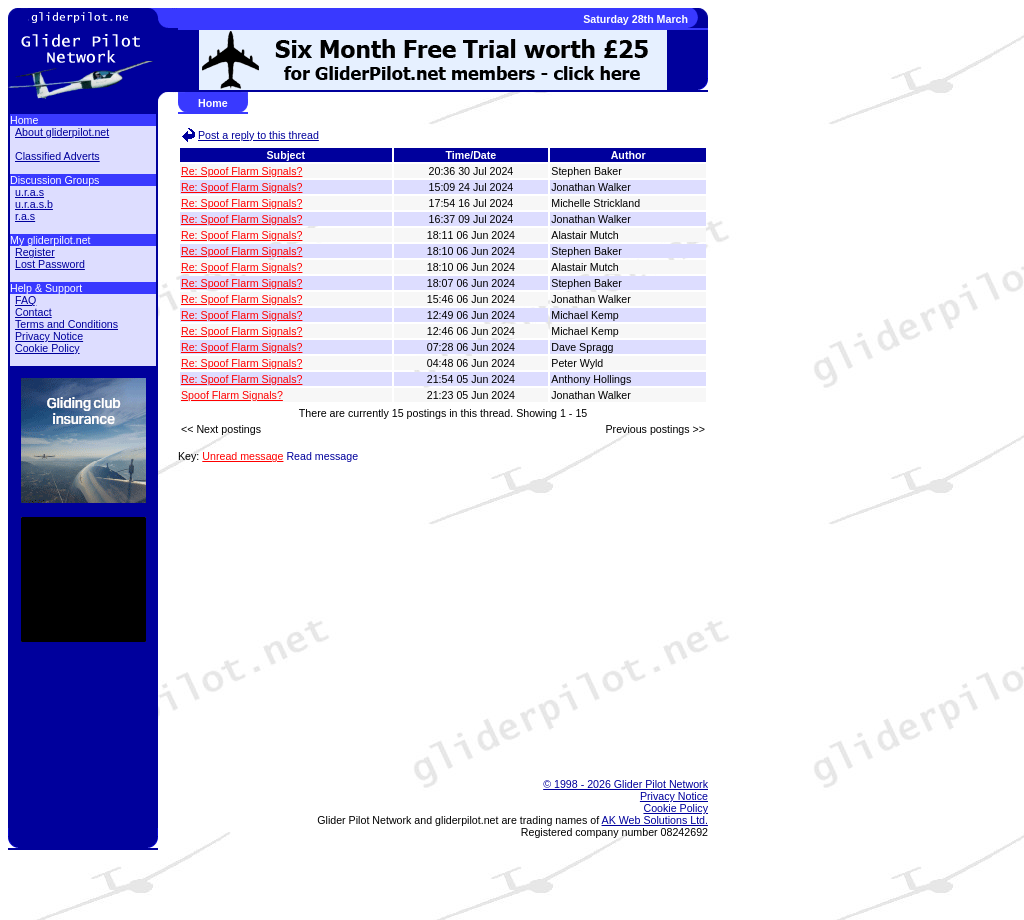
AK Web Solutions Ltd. (655, 820)
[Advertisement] (433, 710)
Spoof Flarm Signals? (232, 395)
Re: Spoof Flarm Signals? (241, 171)
